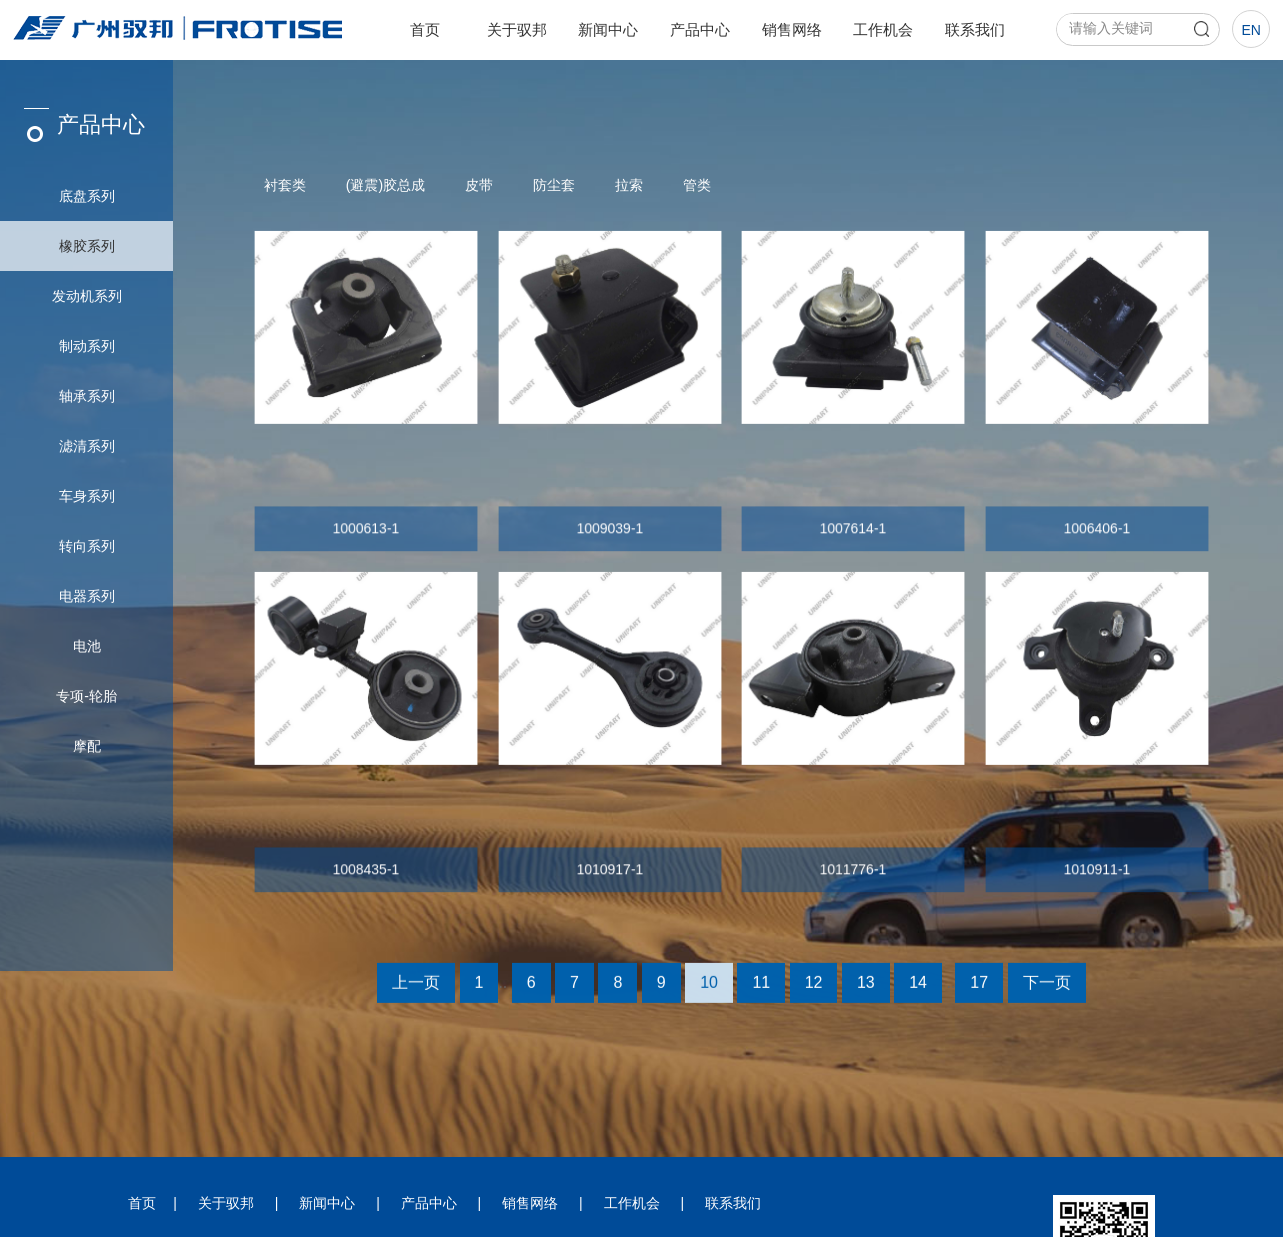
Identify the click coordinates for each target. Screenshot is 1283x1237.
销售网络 (792, 29)
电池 (87, 646)
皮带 (479, 185)
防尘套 (554, 185)
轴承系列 (87, 396)
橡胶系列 (87, 246)
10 (709, 993)
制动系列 (87, 346)
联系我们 (975, 29)
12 (814, 993)
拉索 (629, 185)
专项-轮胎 (86, 696)
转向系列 (87, 546)
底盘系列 (87, 196)
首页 (425, 29)
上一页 (416, 993)
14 (918, 993)
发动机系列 (87, 296)
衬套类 (285, 185)
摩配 (87, 746)
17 (979, 993)
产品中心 (700, 29)
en (1250, 30)
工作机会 (883, 29)
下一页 (1047, 993)
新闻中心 (608, 29)
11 (761, 993)
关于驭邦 (517, 29)
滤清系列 (87, 446)
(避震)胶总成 (385, 185)
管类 (697, 185)
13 (866, 993)
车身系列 (87, 496)
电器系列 (87, 596)
